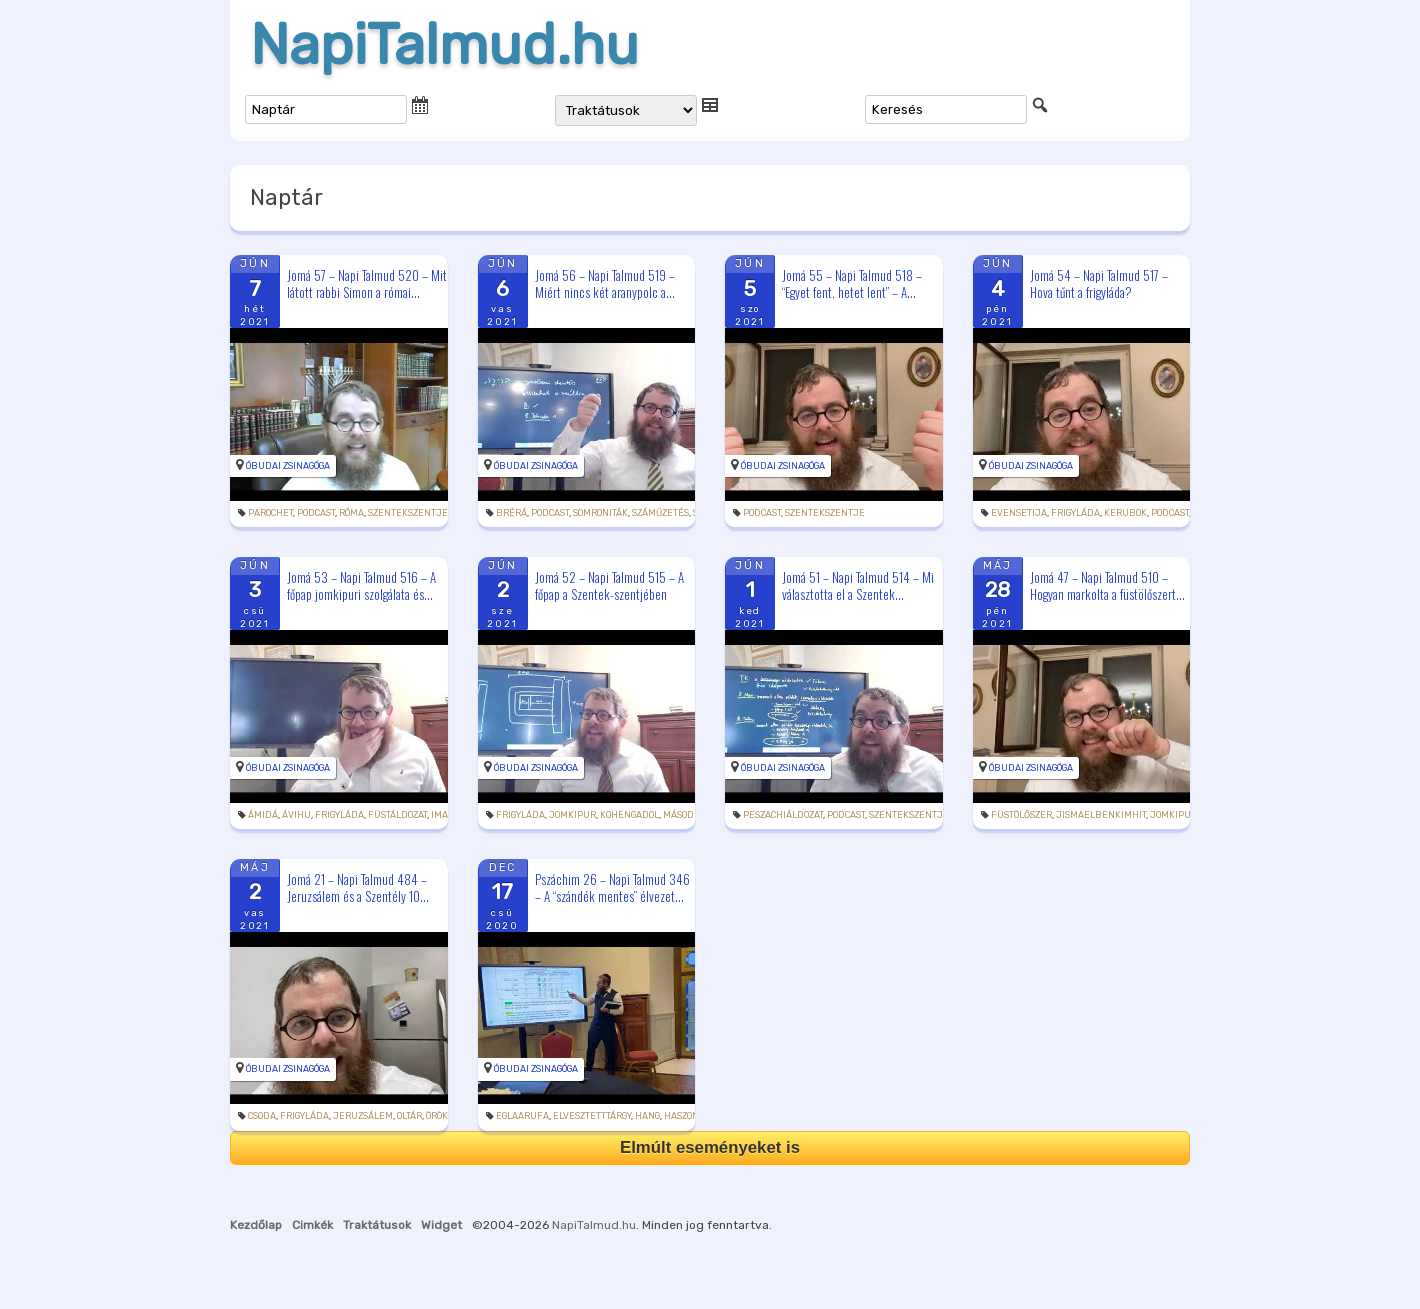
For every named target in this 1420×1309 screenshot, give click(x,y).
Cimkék (312, 1225)
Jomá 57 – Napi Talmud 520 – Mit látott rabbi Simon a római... (367, 283)
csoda (262, 1116)
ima (439, 815)
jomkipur (572, 815)
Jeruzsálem (363, 1116)
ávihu (296, 815)
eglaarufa (522, 1116)
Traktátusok (377, 1225)
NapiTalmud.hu (444, 45)
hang (647, 1116)
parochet (270, 513)
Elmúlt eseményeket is (710, 1147)
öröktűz (445, 1116)
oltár (409, 1116)
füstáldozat (397, 815)
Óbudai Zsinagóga (288, 466)
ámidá (263, 815)
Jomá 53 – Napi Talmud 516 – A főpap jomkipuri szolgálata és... (361, 585)
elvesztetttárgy (592, 1116)
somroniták (600, 513)
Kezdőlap (256, 1225)
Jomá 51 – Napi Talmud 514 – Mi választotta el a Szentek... (858, 585)
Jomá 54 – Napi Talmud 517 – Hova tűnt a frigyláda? (1099, 283)
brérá (511, 513)
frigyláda (1075, 513)
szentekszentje (408, 513)
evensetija (1019, 513)
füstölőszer (1021, 815)
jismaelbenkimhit (1101, 815)
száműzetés (660, 513)
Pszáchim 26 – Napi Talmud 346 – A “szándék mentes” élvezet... (612, 887)
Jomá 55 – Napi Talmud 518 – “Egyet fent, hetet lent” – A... (852, 283)
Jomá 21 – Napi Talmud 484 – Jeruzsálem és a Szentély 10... (358, 887)
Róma (351, 513)
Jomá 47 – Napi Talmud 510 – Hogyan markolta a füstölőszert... (1107, 585)
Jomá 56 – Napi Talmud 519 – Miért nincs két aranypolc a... (605, 283)
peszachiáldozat (783, 815)
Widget (441, 1225)
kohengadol (629, 815)
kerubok (1125, 513)
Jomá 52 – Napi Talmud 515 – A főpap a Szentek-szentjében (609, 585)
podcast (316, 513)
